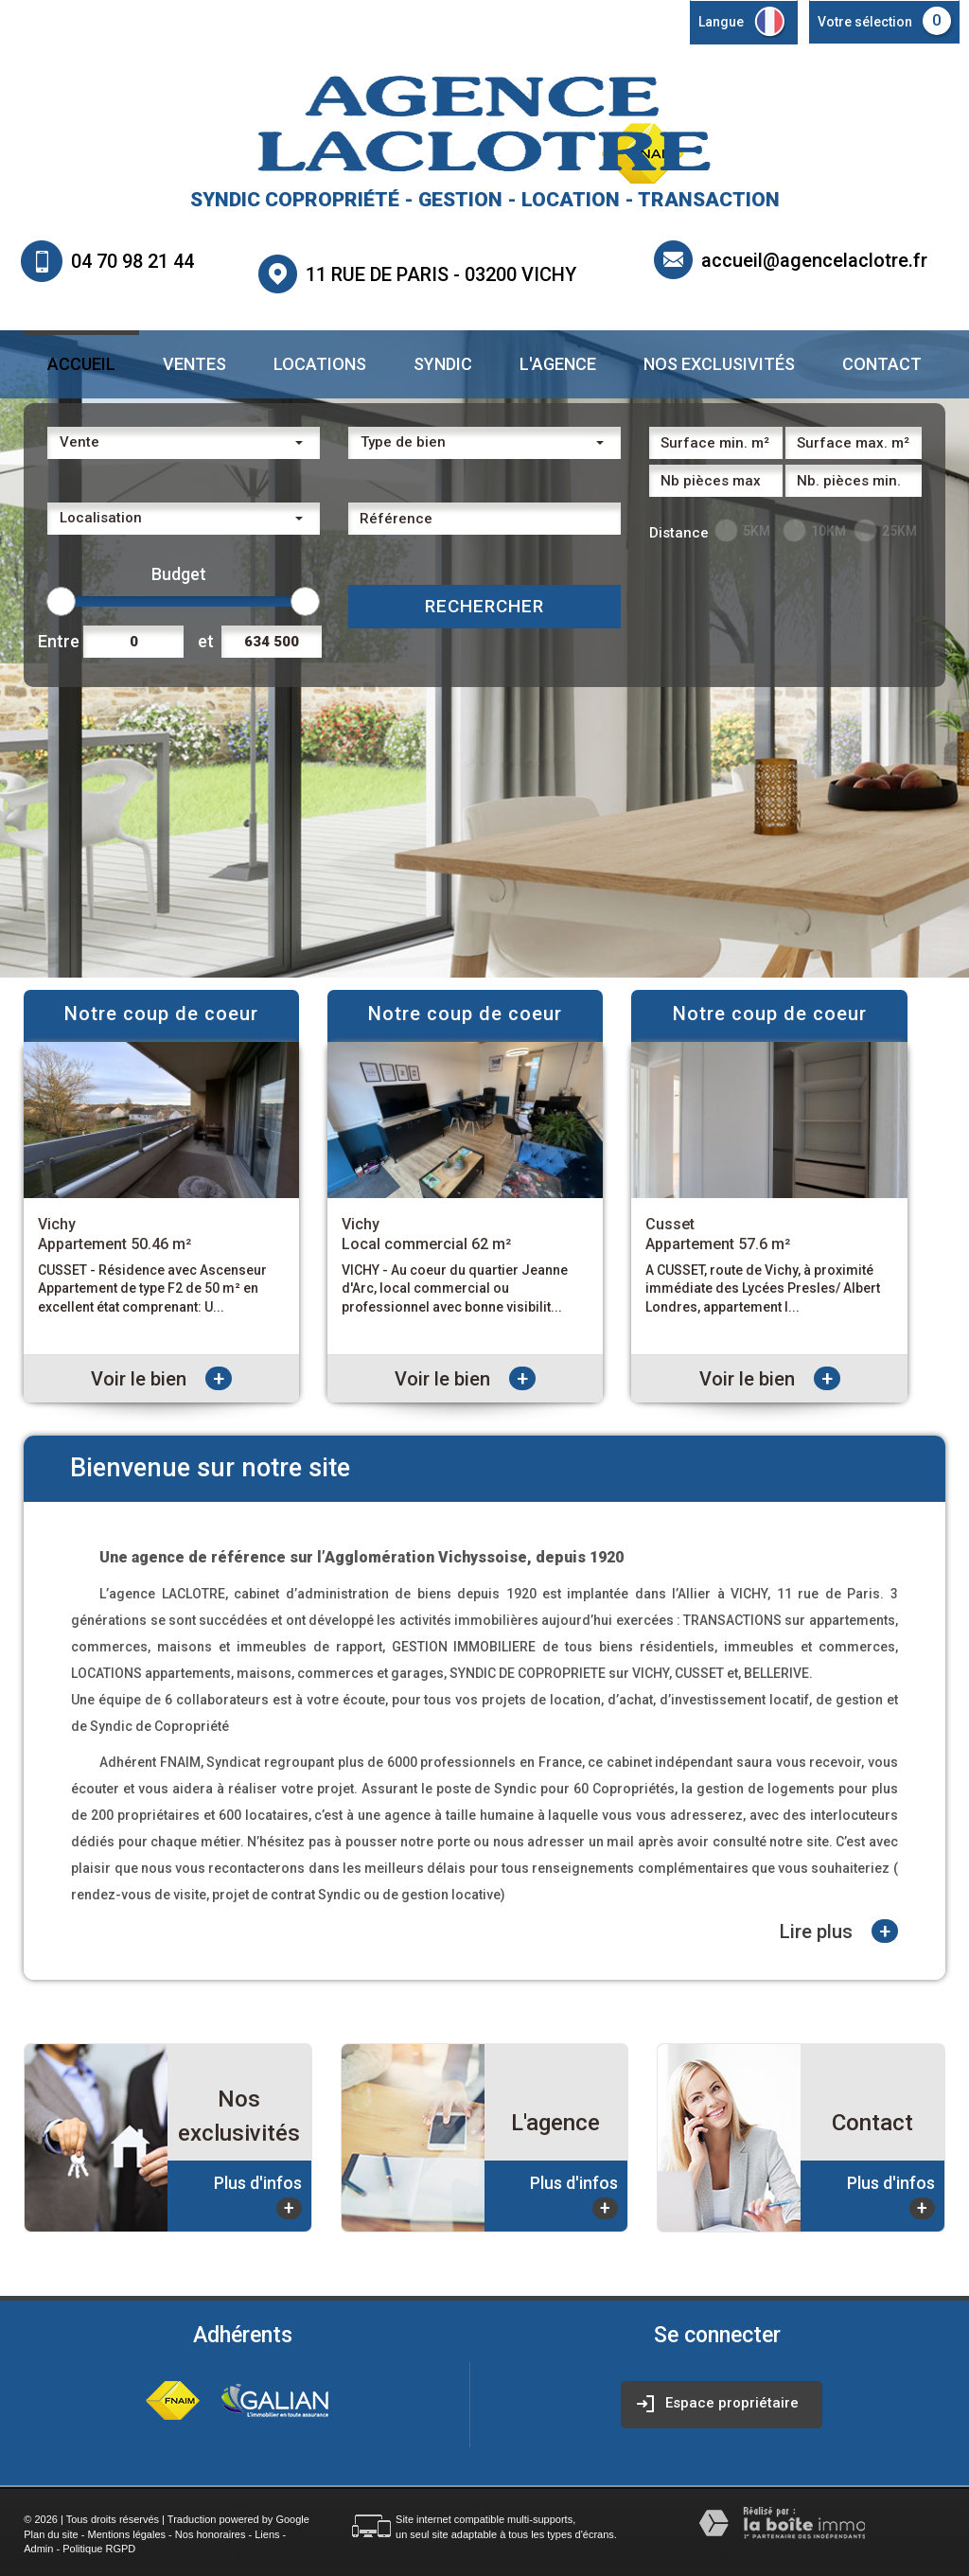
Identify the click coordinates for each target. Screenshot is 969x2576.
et (206, 641)
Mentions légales (127, 2534)
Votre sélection (865, 21)
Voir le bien (161, 1378)
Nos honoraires (210, 2534)
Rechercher (484, 606)
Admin (38, 2548)
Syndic (443, 364)
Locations (319, 364)
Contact (882, 364)
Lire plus (839, 1931)
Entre (56, 641)
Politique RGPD (98, 2548)
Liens (267, 2534)
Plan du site (51, 2534)
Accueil (81, 364)
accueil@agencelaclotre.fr (814, 259)
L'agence (558, 364)
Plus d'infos (258, 2196)
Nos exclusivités (719, 364)
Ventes (194, 364)
